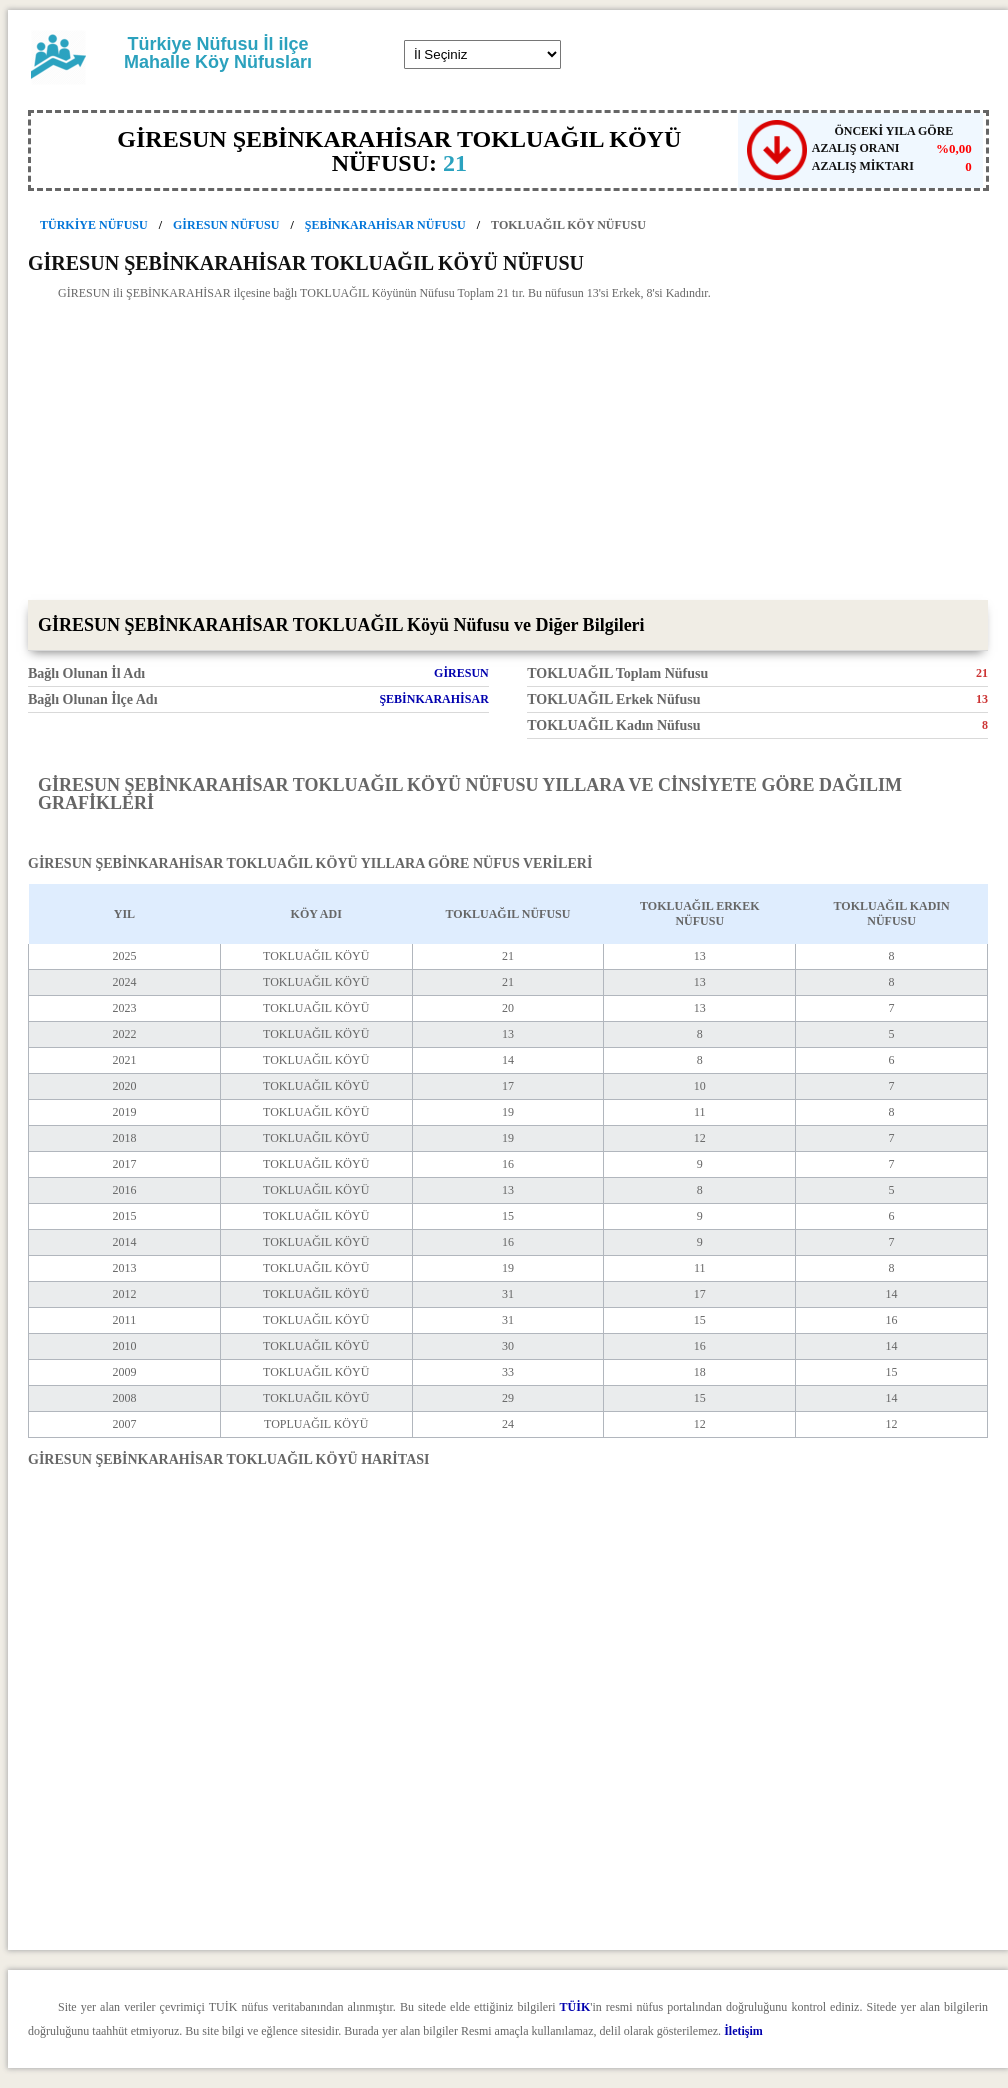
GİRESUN (461, 673)
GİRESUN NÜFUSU (226, 225)
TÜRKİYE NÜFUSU (94, 225)
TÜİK (575, 2007)
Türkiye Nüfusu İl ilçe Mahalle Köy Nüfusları (218, 53)
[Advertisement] (508, 450)
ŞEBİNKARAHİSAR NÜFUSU (385, 225)
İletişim (743, 2031)
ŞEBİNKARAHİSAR (433, 699)
